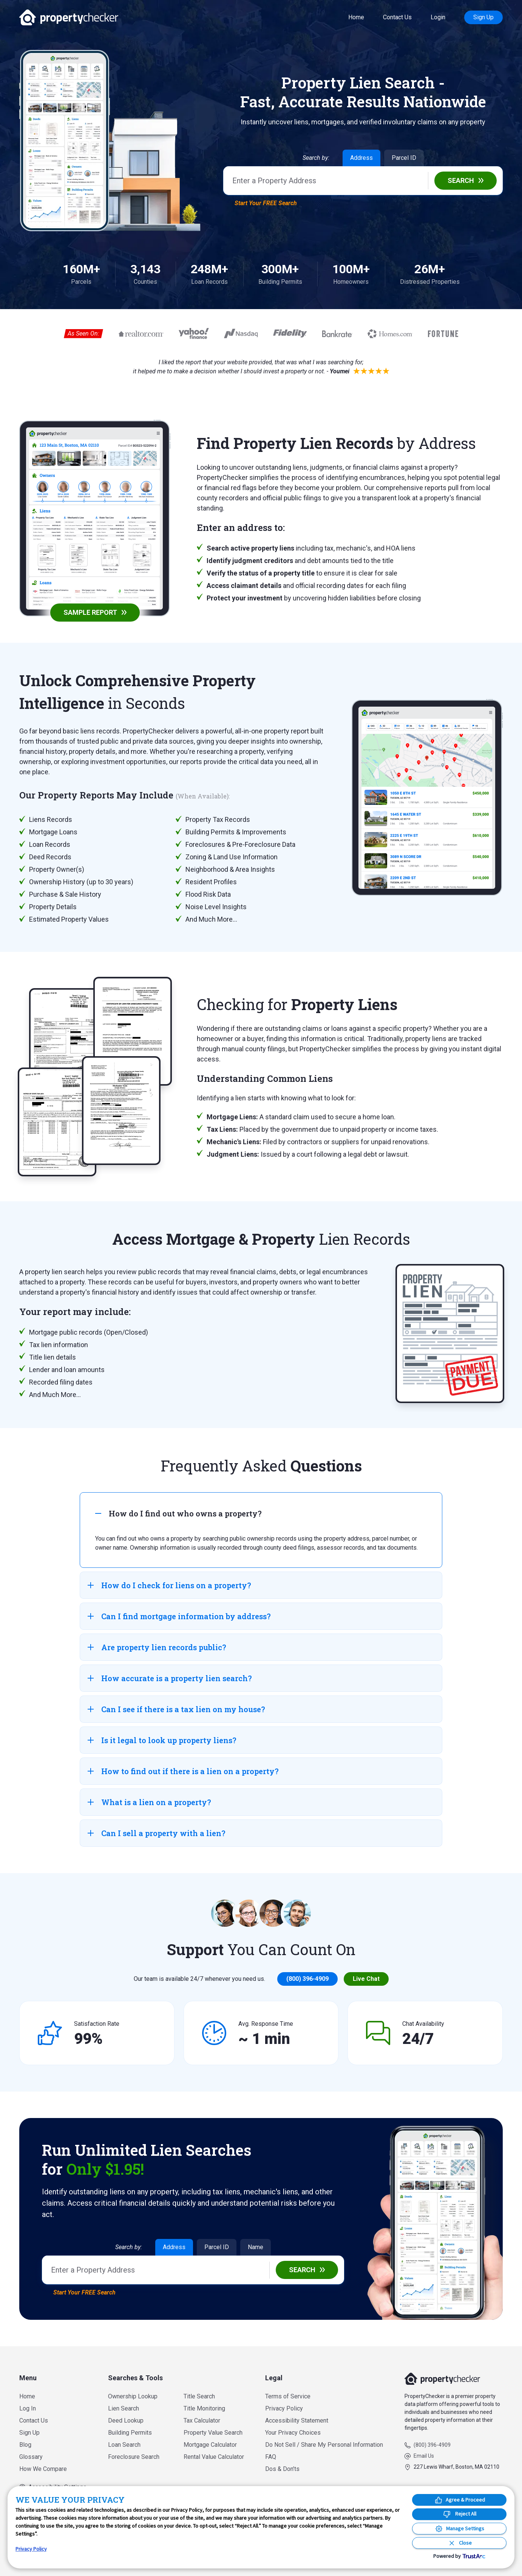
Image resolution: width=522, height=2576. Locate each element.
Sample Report (90, 612)
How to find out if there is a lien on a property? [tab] (183, 1771)
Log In (27, 2408)
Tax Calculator (202, 2420)
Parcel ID (404, 157)
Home (356, 17)
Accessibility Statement (296, 2420)
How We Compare (43, 2468)
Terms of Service (287, 2396)
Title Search (199, 2396)
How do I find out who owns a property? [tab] (178, 1513)
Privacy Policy (284, 2408)
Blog (25, 2444)
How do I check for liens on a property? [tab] (169, 1585)
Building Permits (130, 2432)
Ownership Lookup (133, 2396)
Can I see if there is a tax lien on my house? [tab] (176, 1709)
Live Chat (366, 1978)
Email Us (424, 2456)
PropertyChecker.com (68, 17)
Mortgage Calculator (210, 2444)
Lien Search (123, 2408)
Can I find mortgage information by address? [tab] (179, 1616)
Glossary (31, 2456)
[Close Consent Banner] (459, 2543)
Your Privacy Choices (293, 2432)
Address (361, 157)
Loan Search (124, 2444)
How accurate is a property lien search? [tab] (170, 1678)
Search (461, 180)
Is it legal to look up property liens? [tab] (162, 1740)
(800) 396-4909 (307, 1978)
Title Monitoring (204, 2408)
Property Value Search (213, 2432)
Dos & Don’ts (282, 2468)
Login (438, 17)
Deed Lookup (126, 2420)
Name (255, 2247)
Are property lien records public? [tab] (157, 1647)
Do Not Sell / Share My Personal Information (324, 2444)
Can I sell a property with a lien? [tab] (156, 1833)
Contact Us (397, 17)
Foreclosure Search (133, 2456)
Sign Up (483, 17)
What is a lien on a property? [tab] (149, 1802)
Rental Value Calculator (214, 2456)
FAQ (270, 2456)
